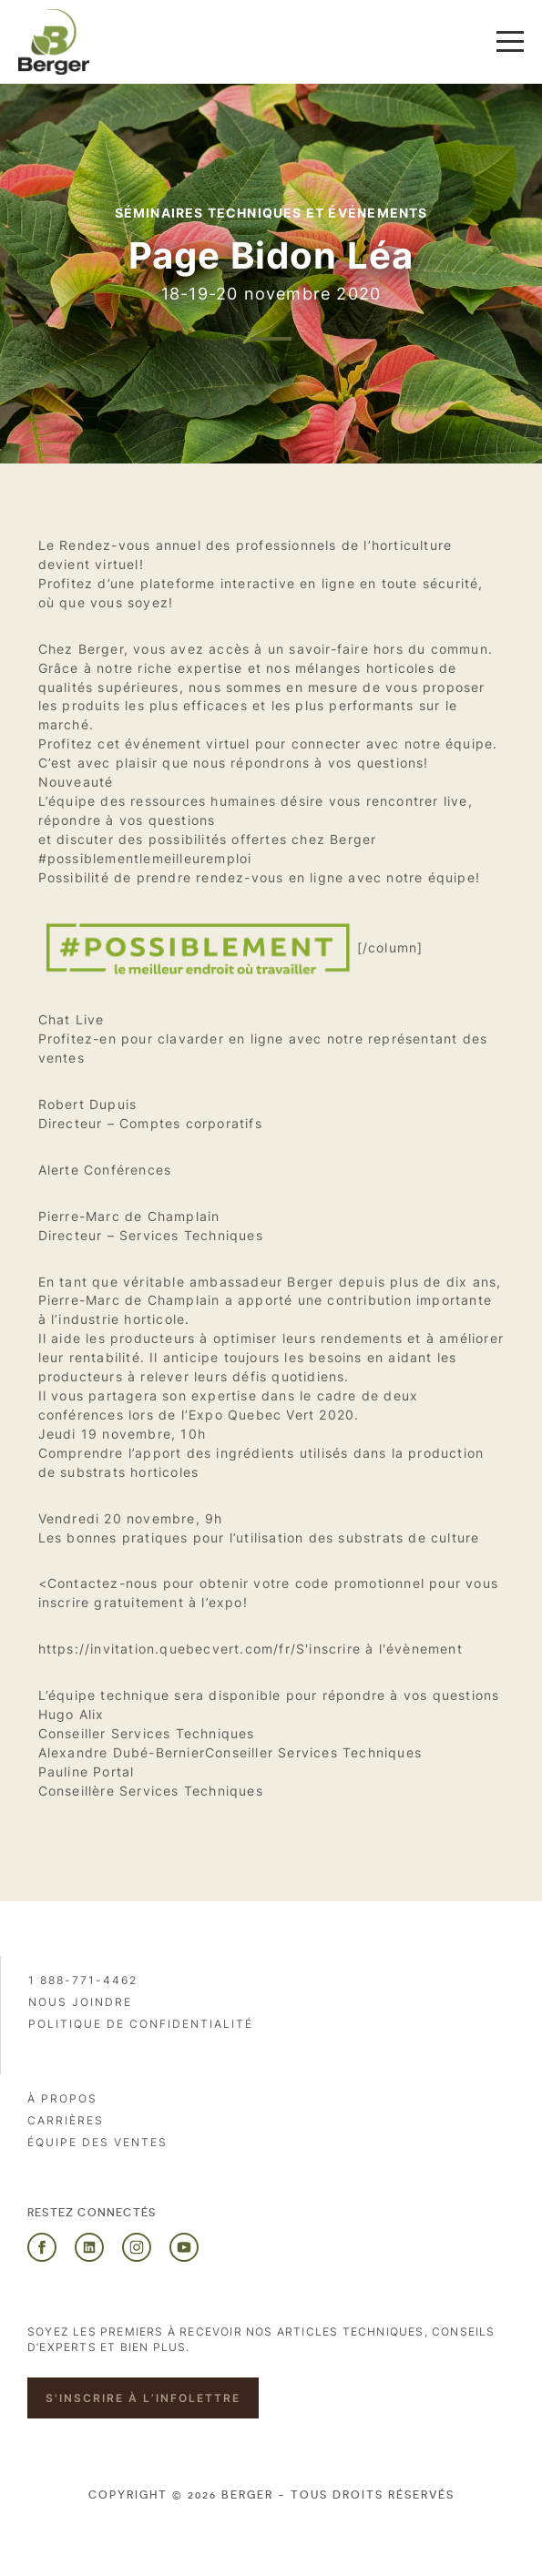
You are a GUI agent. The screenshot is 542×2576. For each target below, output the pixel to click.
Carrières (65, 2120)
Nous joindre (80, 2002)
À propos (62, 2098)
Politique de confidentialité (140, 2024)
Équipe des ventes (97, 2142)
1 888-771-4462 (83, 1980)
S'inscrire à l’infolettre (143, 2398)
